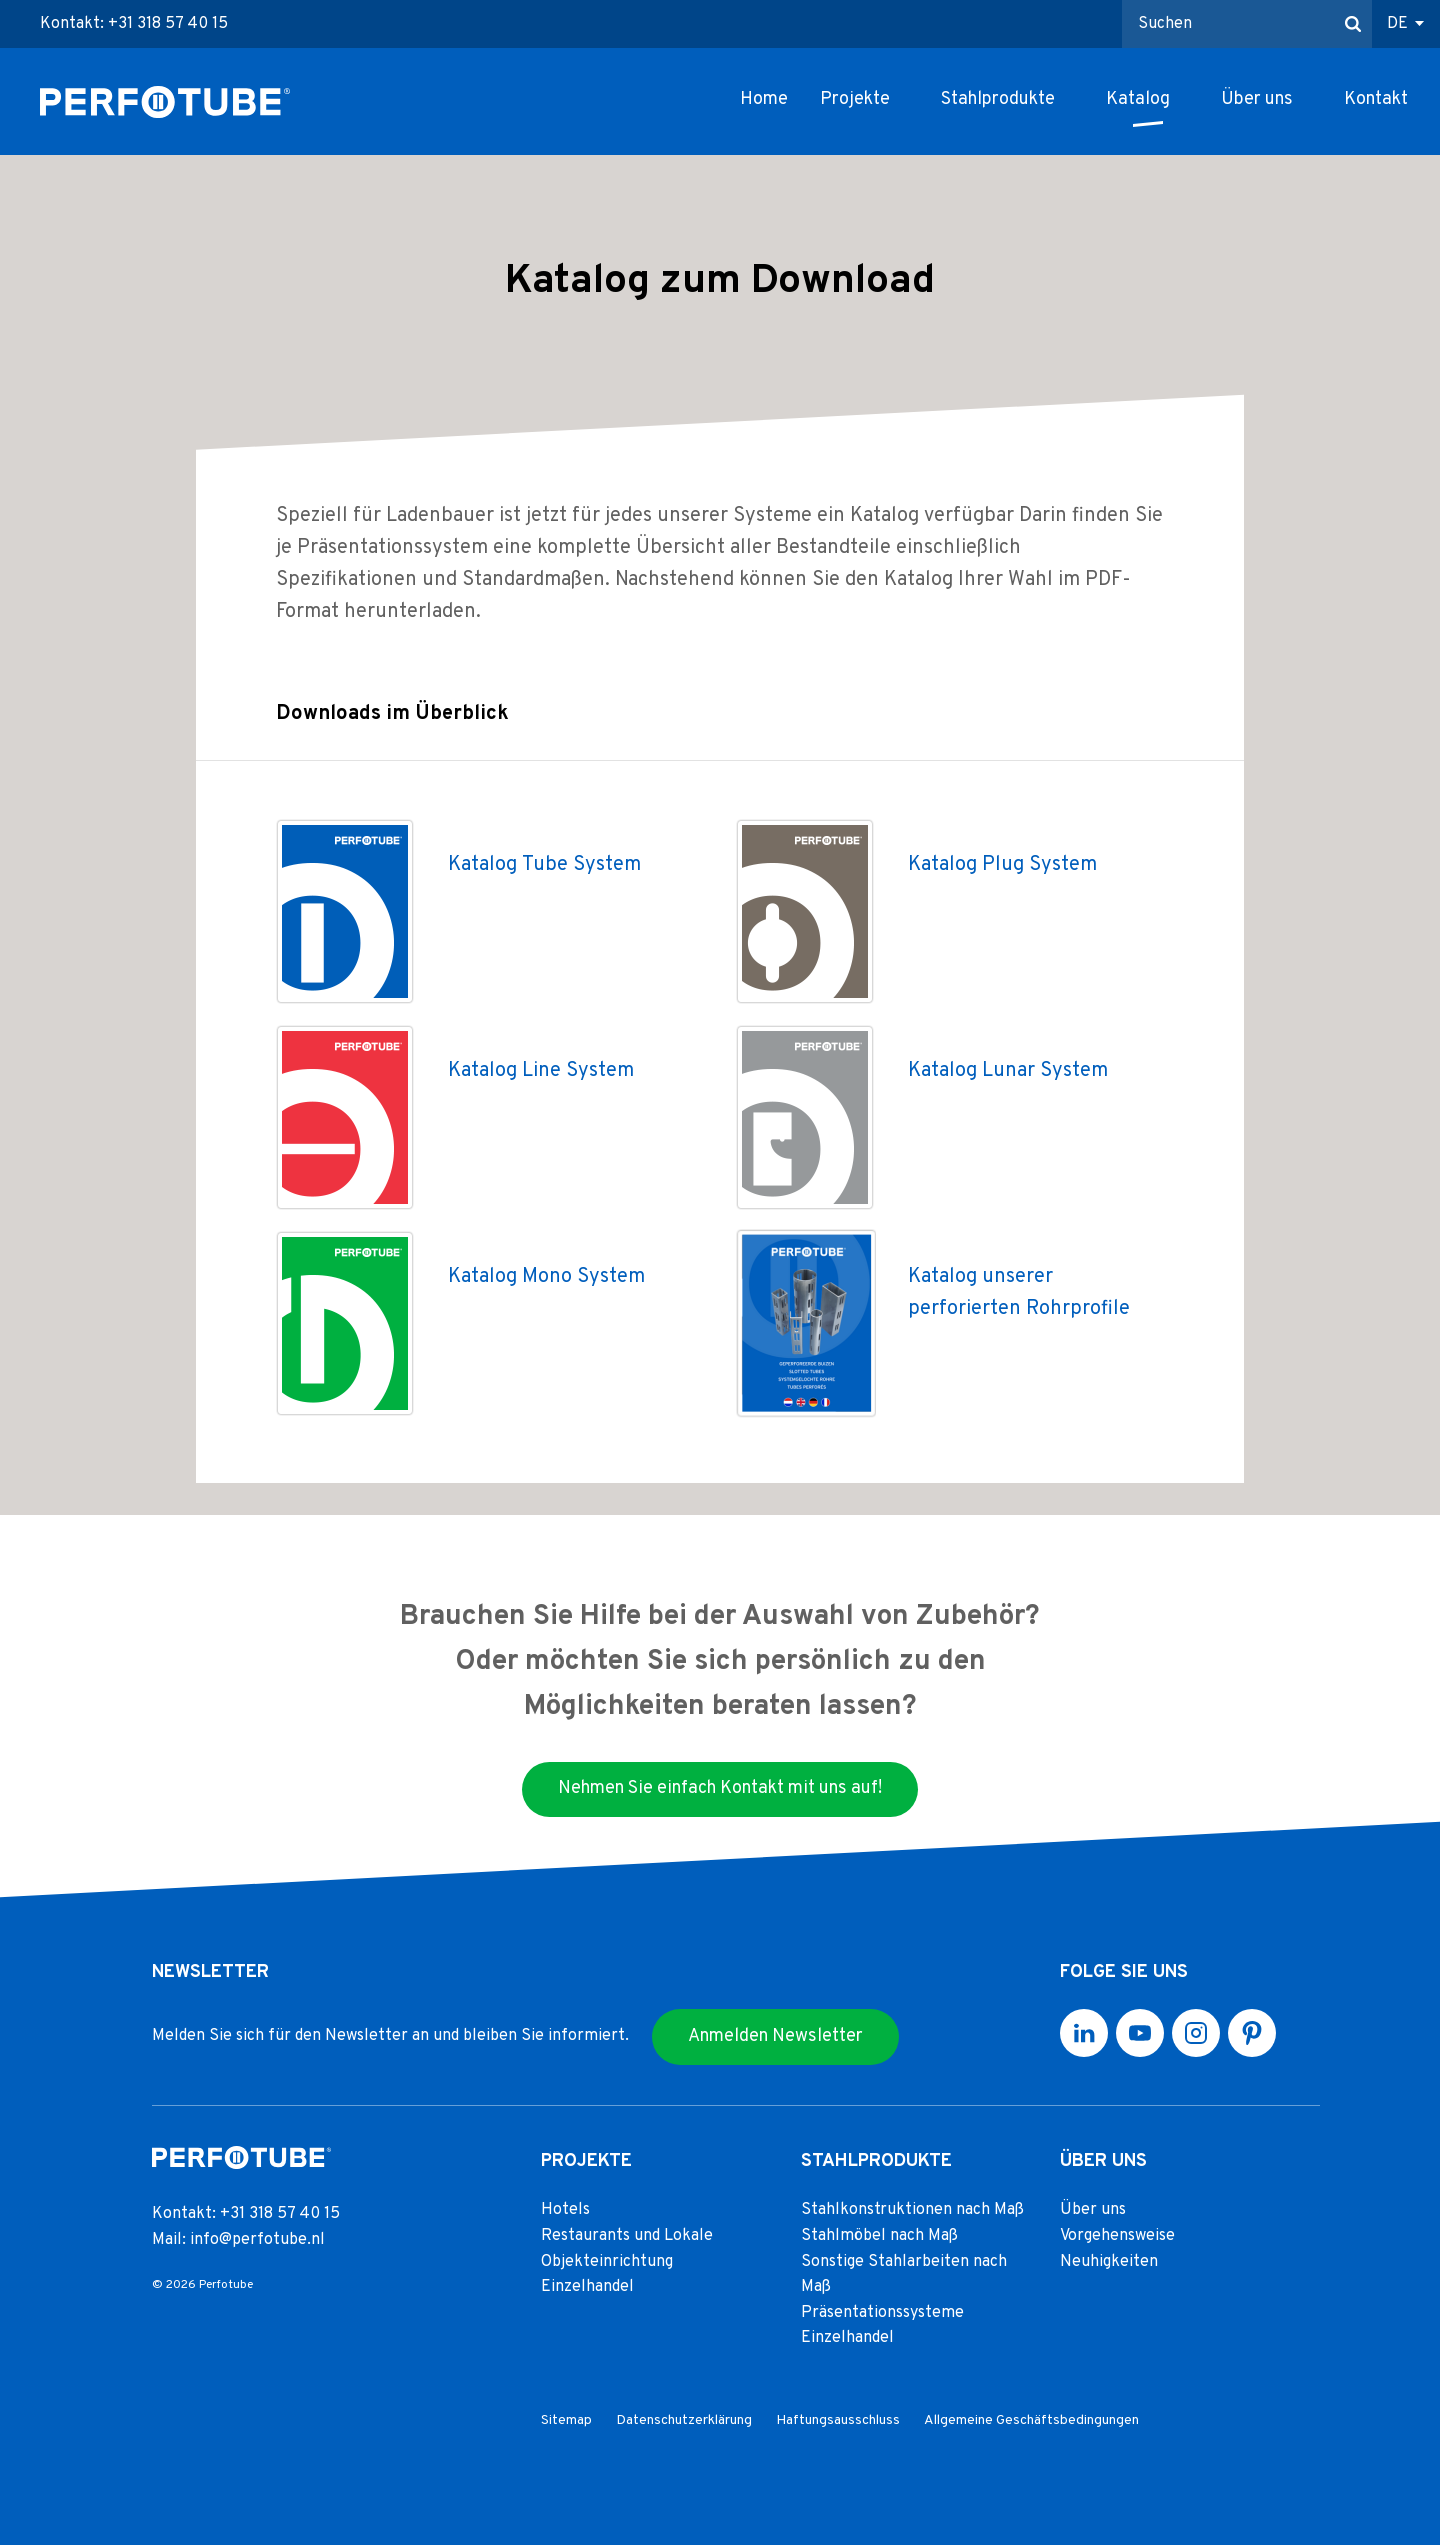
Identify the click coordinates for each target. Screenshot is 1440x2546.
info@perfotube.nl (257, 2240)
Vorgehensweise (1117, 2236)
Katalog (1138, 99)
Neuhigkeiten (1109, 2262)
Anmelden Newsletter (775, 2036)
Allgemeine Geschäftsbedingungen (1031, 2420)
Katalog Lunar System (1008, 1071)
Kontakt (1376, 99)
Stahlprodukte (998, 99)
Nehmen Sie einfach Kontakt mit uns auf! (720, 1789)
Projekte (855, 99)
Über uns (1257, 99)
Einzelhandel (587, 2287)
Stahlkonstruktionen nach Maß (912, 2211)
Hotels (565, 2211)
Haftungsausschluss (838, 2420)
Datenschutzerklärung (684, 2420)
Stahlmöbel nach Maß (879, 2236)
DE (1397, 24)
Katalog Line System (541, 1071)
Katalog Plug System (1002, 865)
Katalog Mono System (546, 1277)
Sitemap (566, 2420)
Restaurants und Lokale (627, 2236)
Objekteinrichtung (607, 2262)
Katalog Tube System (544, 865)
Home (764, 99)
